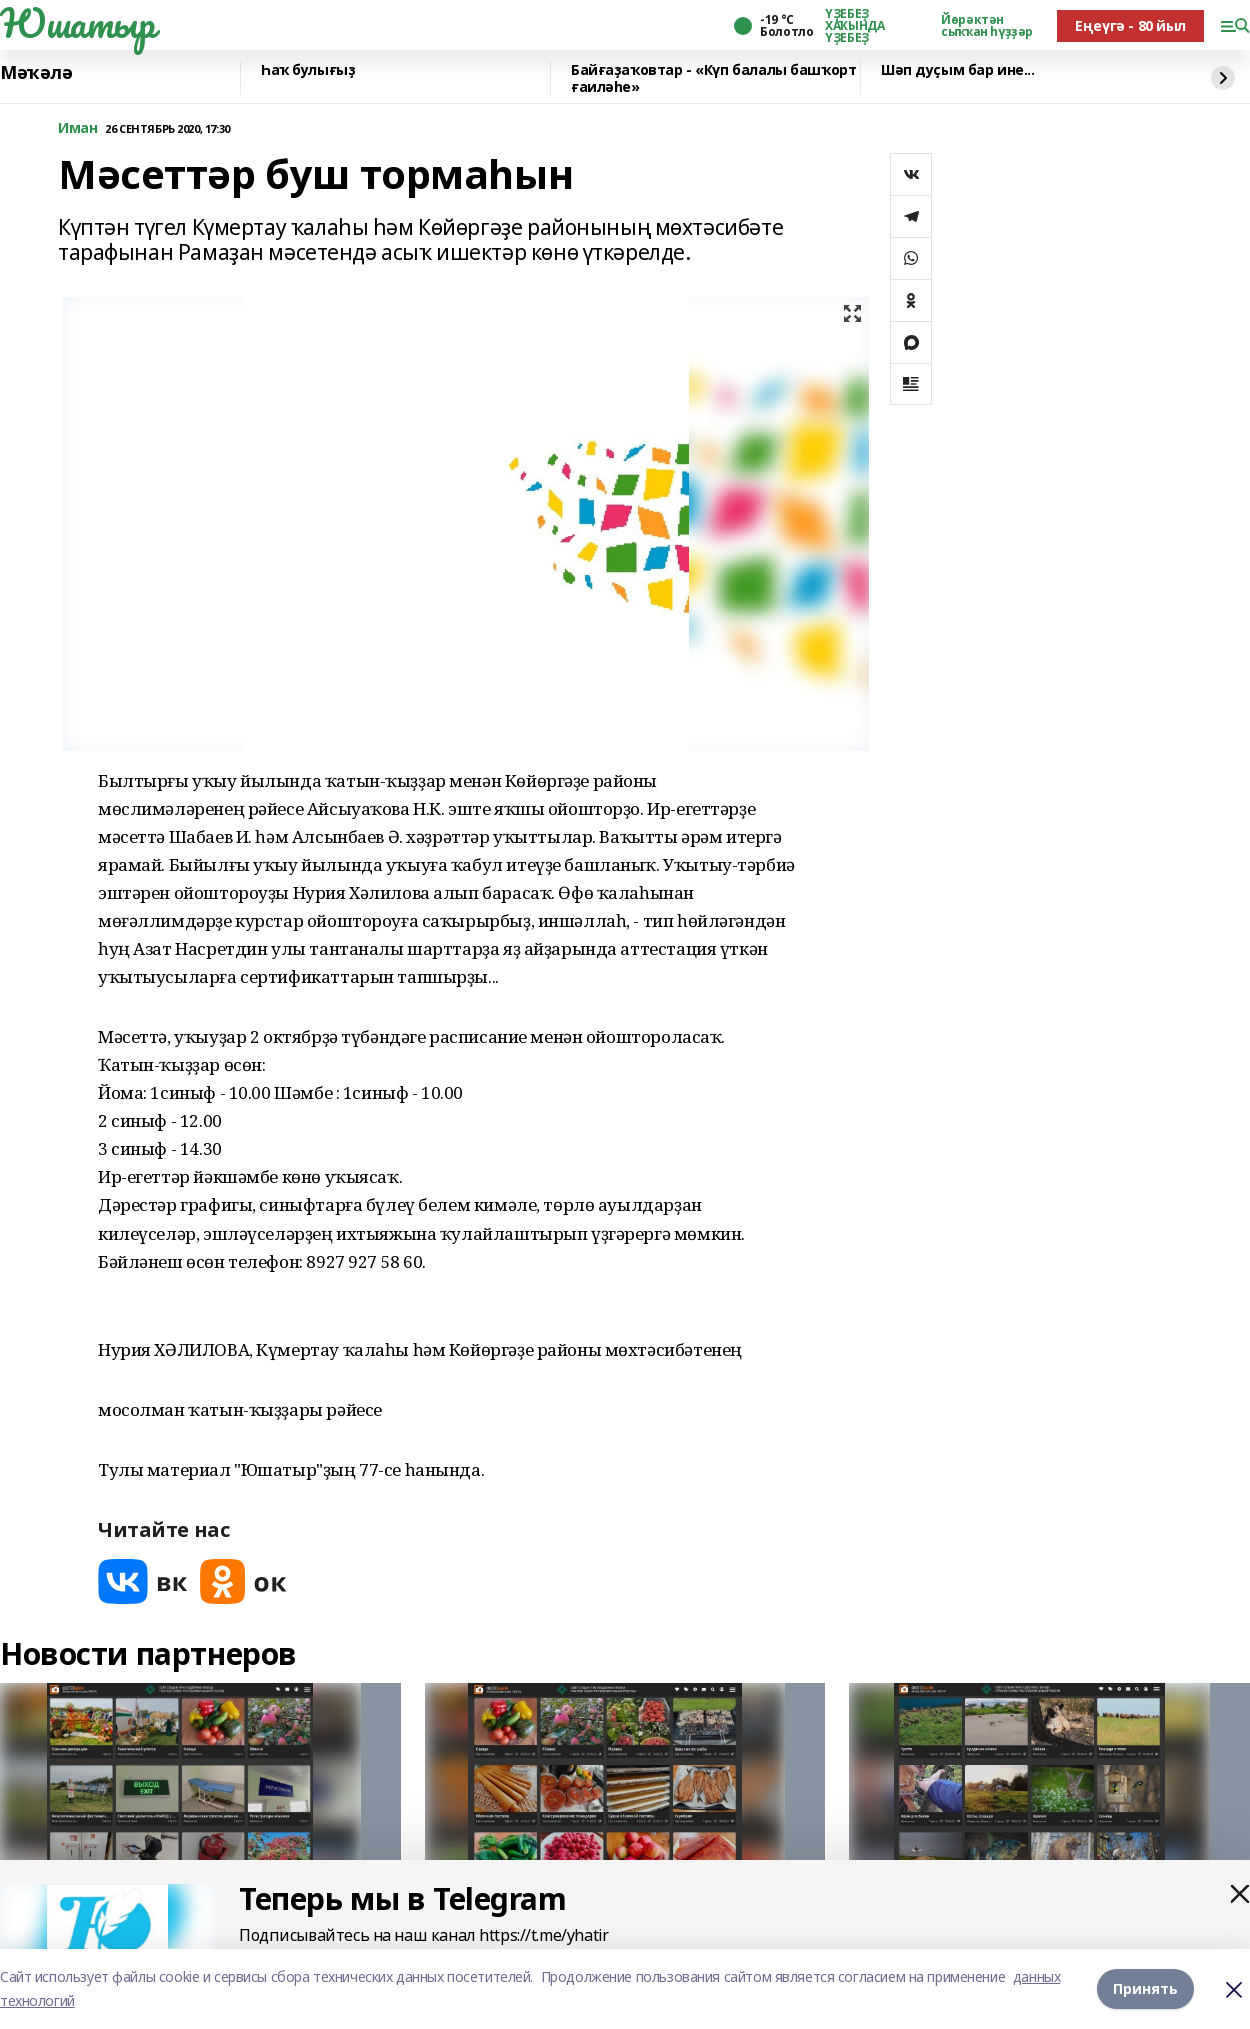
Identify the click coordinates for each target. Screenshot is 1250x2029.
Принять (1145, 1988)
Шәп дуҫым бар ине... (958, 70)
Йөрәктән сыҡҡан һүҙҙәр (987, 26)
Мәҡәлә (36, 73)
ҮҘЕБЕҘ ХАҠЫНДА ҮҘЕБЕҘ (854, 26)
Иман (77, 128)
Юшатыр (77, 23)
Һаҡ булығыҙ (308, 70)
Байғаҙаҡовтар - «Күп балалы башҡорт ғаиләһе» (713, 78)
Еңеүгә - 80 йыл (1130, 25)
